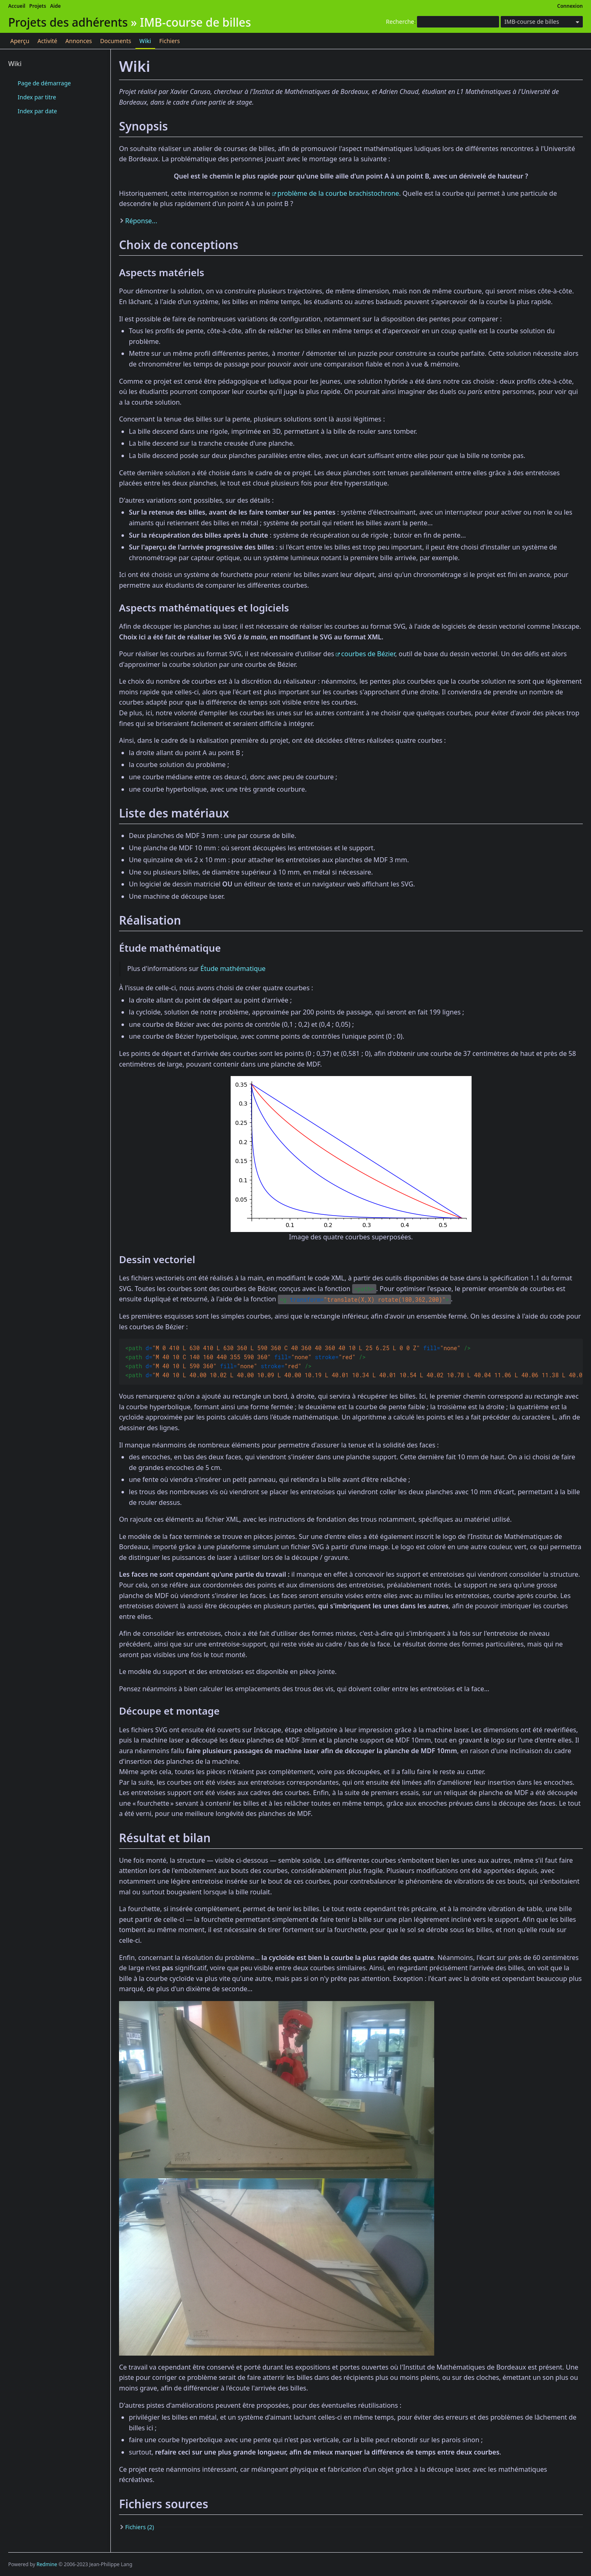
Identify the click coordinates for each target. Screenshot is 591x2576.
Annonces (78, 41)
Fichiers (169, 41)
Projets (37, 5)
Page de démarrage (44, 83)
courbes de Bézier (368, 653)
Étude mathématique (233, 968)
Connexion (570, 5)
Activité (47, 41)
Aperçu (19, 41)
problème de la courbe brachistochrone (338, 193)
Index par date (37, 111)
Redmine (47, 2564)
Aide (55, 5)
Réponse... (141, 220)
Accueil (16, 5)
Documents (115, 41)
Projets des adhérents (68, 22)
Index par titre (37, 97)
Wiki (145, 41)
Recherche (400, 21)
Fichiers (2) (139, 2527)
